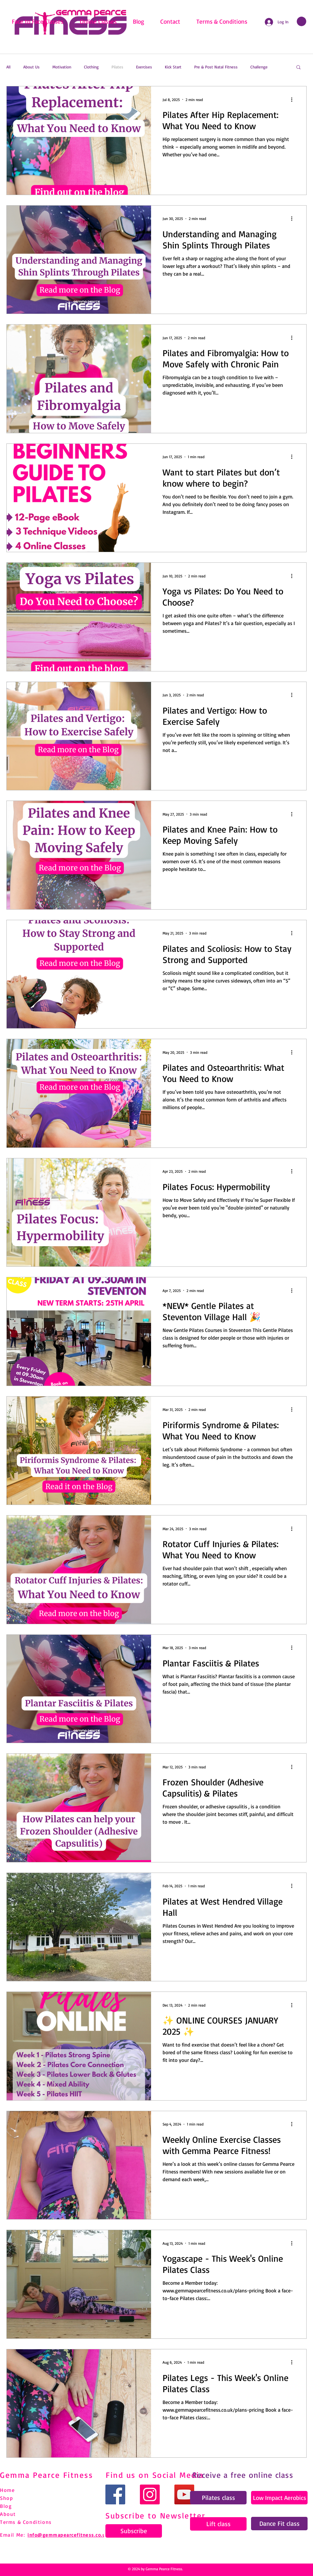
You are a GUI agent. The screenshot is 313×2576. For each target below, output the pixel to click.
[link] (301, 21)
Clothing (91, 66)
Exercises (144, 66)
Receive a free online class (242, 2475)
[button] (298, 67)
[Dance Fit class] (279, 2523)
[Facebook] (115, 2494)
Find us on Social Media (155, 2475)
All (8, 66)
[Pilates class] (218, 2497)
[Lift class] (218, 2524)
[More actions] (294, 99)
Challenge (259, 66)
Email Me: (12, 2535)
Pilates (117, 66)
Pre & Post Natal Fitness (216, 66)
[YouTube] (184, 2494)
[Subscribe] (133, 2531)
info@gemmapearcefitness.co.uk (67, 2535)
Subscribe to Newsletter (155, 2515)
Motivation (61, 66)
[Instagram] (150, 2494)
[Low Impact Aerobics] (279, 2497)
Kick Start (173, 66)
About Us (31, 66)
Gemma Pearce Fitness (46, 2475)
